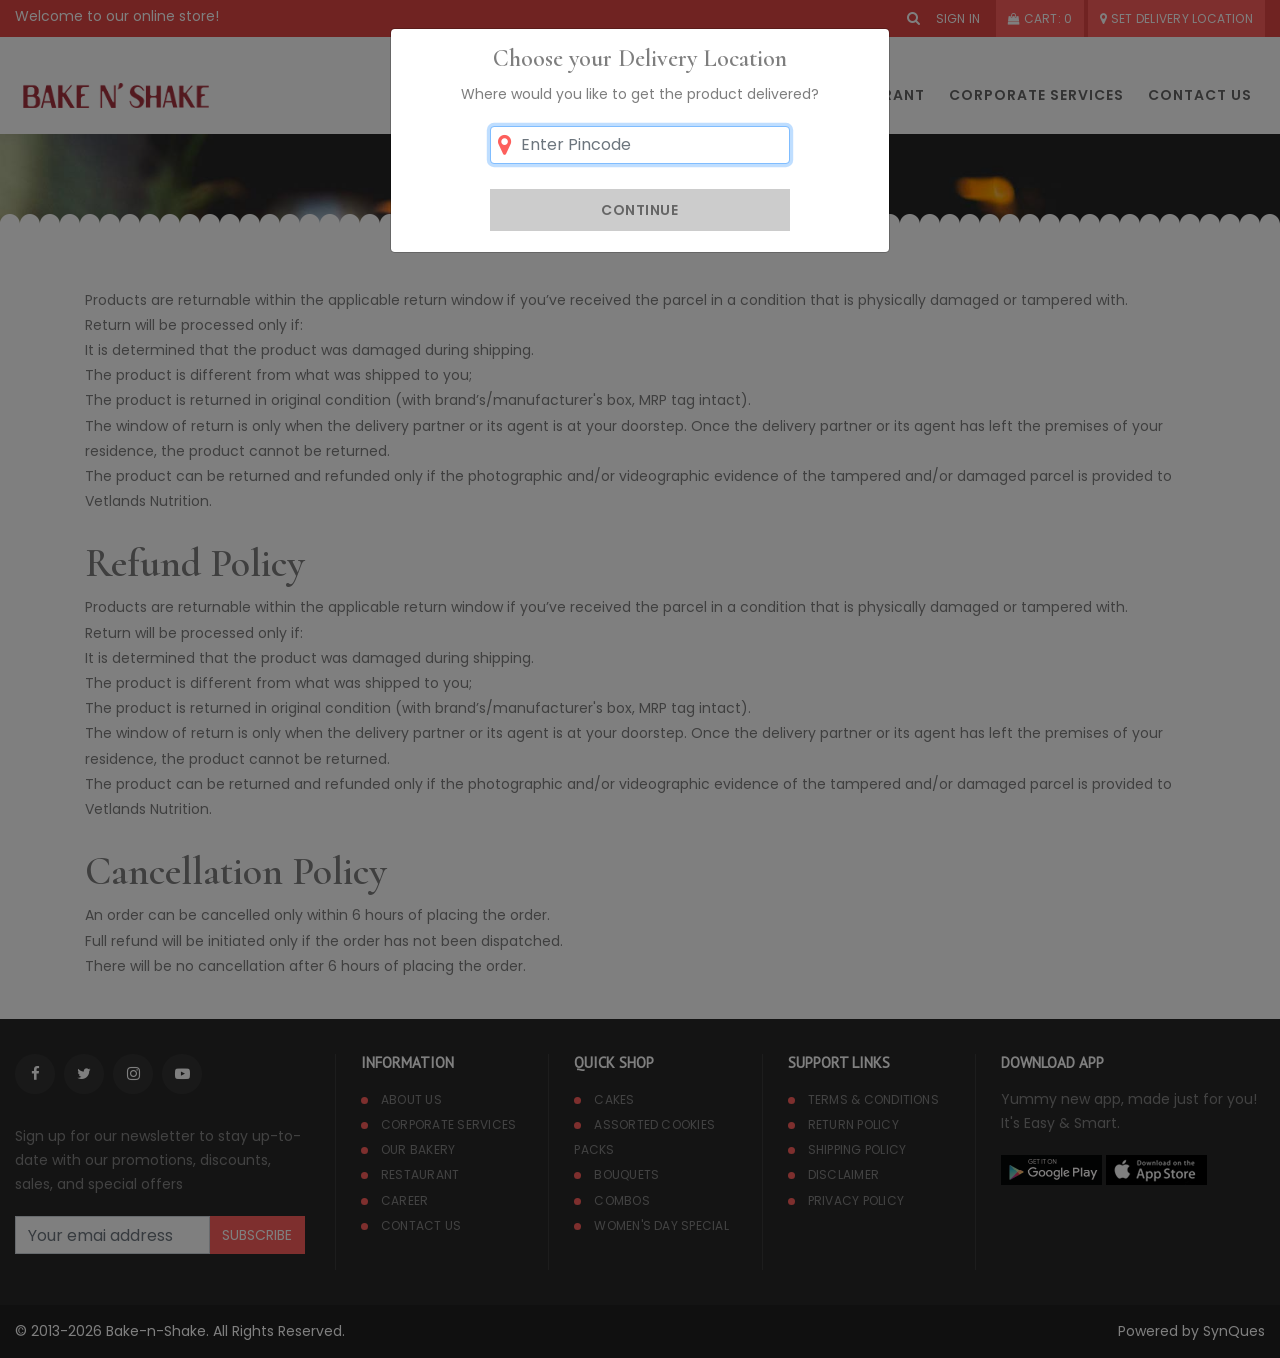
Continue (639, 210)
